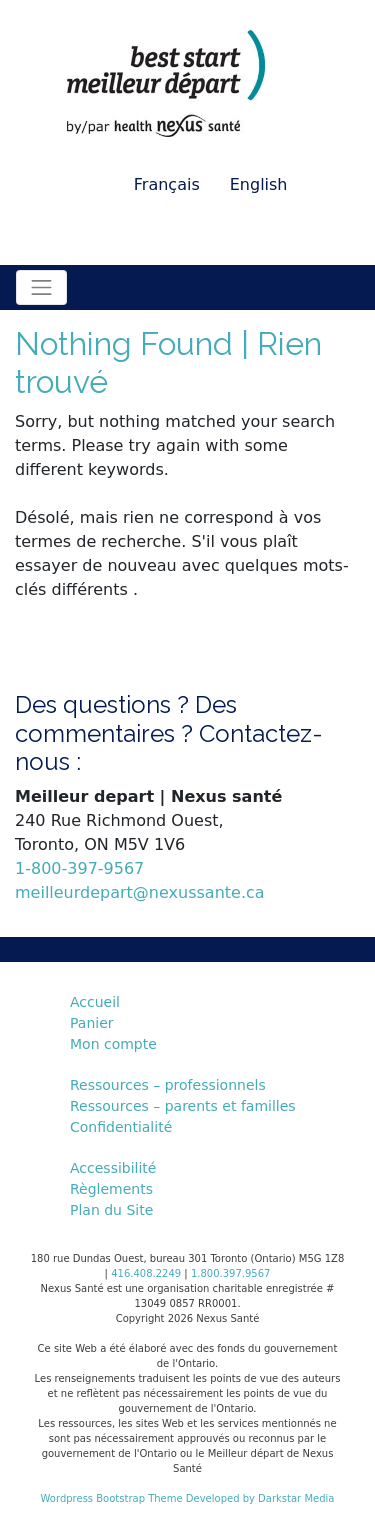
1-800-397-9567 (79, 868)
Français (167, 184)
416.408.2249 (146, 1273)
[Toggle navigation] (41, 287)
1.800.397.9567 (231, 1273)
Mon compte (113, 1044)
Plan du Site (111, 1210)
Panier (92, 1023)
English (259, 184)
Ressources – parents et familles (183, 1106)
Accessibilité (113, 1168)
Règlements (111, 1189)
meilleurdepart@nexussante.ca (140, 892)
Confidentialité (121, 1127)
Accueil (95, 1002)
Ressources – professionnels (168, 1085)
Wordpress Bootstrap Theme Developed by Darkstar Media (188, 1498)
